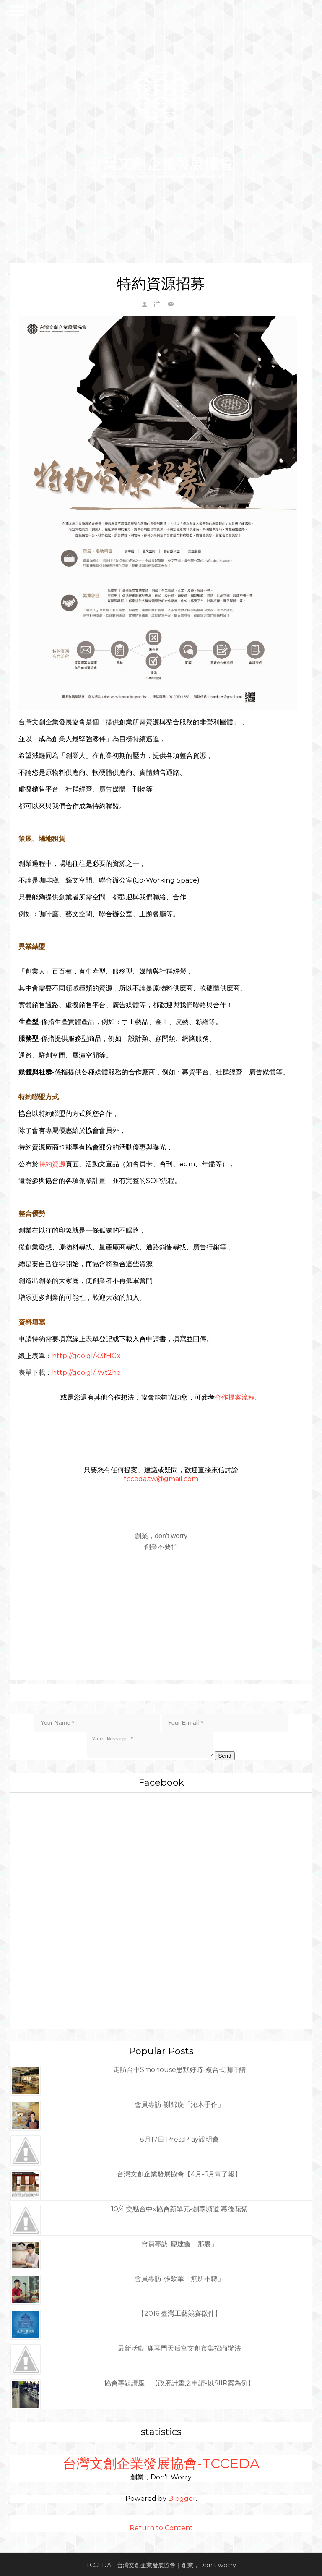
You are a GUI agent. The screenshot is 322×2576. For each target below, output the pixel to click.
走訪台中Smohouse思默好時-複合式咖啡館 (179, 2068)
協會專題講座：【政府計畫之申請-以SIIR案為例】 (179, 2381)
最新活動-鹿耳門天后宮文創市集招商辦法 (179, 2347)
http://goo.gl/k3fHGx (86, 1355)
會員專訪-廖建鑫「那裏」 (179, 2242)
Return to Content (161, 2526)
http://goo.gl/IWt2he (86, 1371)
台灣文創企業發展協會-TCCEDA (161, 2461)
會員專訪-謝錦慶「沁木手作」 (179, 2103)
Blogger (182, 2497)
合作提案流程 (235, 1396)
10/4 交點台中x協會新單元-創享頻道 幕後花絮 (179, 2207)
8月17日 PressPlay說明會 (179, 2138)
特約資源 (52, 1163)
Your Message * (150, 1743)
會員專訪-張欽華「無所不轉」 (179, 2277)
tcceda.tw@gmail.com (161, 1477)
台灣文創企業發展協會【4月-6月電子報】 (179, 2172)
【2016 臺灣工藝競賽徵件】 (179, 2312)
